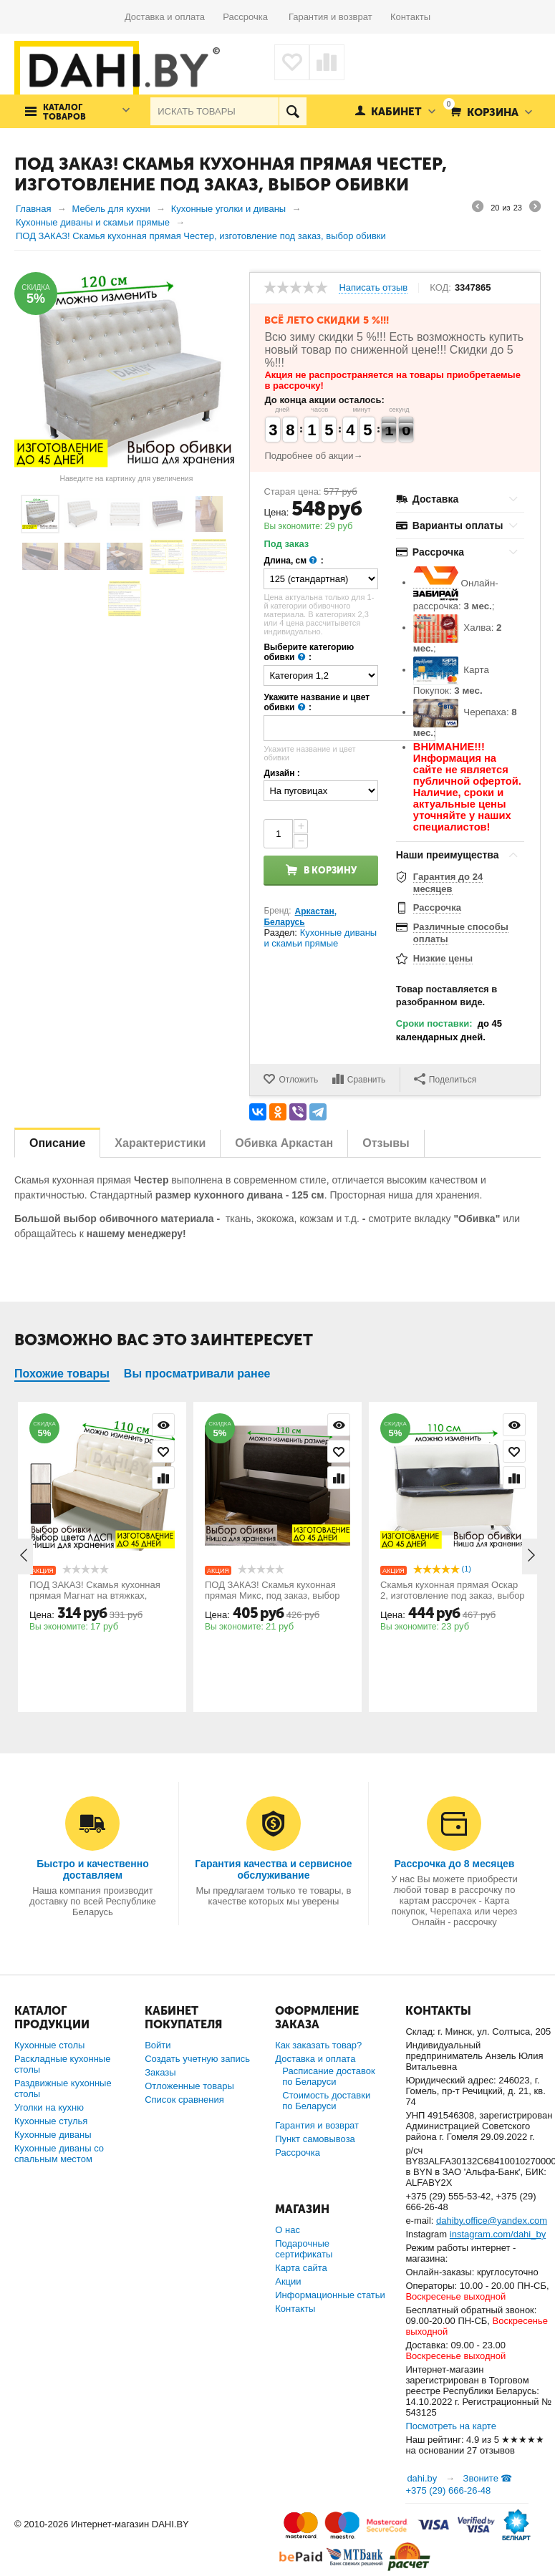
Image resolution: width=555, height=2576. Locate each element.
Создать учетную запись (197, 2058)
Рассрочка (250, 16)
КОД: (440, 288)
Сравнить (366, 1080)
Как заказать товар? (318, 2045)
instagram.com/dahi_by (498, 2234)
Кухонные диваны (53, 2134)
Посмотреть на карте (450, 2426)
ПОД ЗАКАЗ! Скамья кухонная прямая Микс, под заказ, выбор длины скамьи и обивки (272, 1595)
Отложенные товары (189, 2086)
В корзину (330, 870)
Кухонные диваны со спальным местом (59, 2153)
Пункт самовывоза (315, 2139)
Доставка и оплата (174, 16)
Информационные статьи (330, 2295)
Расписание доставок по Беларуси (328, 2076)
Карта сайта (301, 2267)
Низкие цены (443, 958)
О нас (287, 2229)
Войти (157, 2045)
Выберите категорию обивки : (309, 652)
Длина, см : (293, 561)
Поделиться (445, 1079)
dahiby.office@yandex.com (491, 2220)
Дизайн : (281, 773)
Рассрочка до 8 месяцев (454, 1863)
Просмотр (163, 1424)
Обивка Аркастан (284, 1143)
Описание (57, 1143)
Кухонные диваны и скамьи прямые (320, 938)
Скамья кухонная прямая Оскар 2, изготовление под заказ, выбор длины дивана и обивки (452, 1595)
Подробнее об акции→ (313, 455)
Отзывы (385, 1143)
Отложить (298, 1080)
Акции (288, 2281)
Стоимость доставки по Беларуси (326, 2100)
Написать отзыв (373, 288)
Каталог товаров (64, 112)
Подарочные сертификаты (303, 2249)
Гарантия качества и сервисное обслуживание (273, 1869)
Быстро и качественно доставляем (93, 1869)
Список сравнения (184, 2099)
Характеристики (160, 1143)
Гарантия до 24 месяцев (448, 882)
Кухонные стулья (50, 2121)
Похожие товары (62, 1373)
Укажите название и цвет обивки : (317, 702)
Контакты (410, 16)
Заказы (160, 2072)
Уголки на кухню (49, 2107)
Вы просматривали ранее (197, 1373)
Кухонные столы (49, 2045)
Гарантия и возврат (339, 16)
